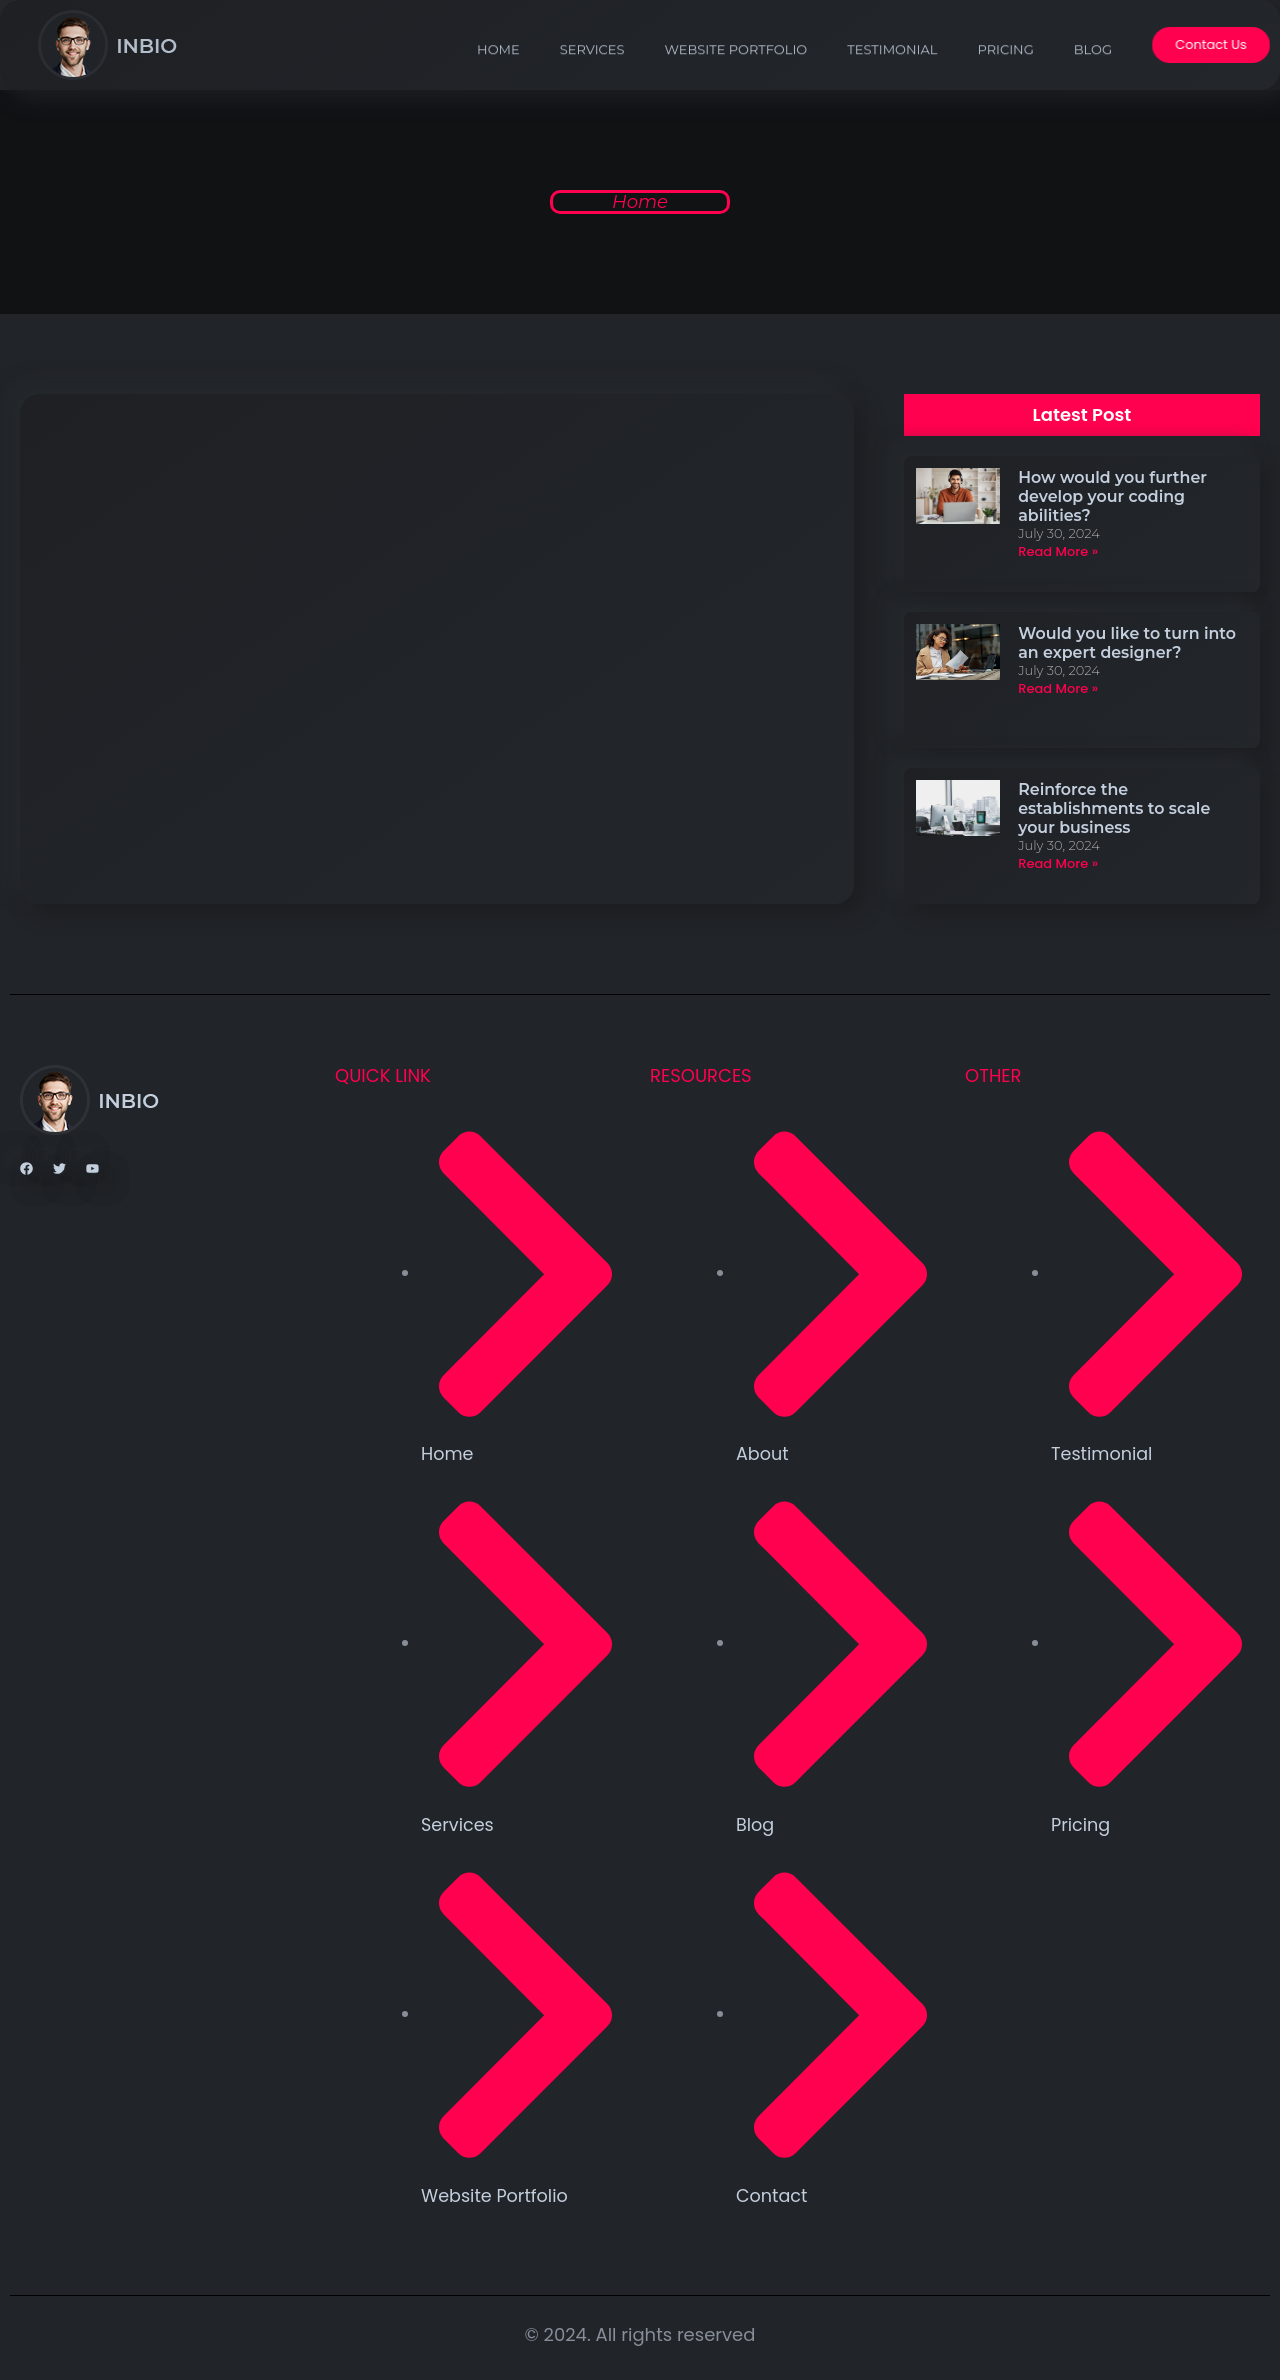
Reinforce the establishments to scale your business (1114, 804)
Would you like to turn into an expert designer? (1127, 641)
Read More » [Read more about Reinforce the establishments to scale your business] (1057, 860)
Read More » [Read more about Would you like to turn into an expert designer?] (1057, 686)
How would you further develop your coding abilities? (1112, 496)
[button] (1082, 415)
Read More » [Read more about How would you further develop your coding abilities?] (1057, 551)
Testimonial (890, 72)
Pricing (1004, 72)
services (590, 72)
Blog (1091, 72)
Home (496, 72)
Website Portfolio (734, 72)
